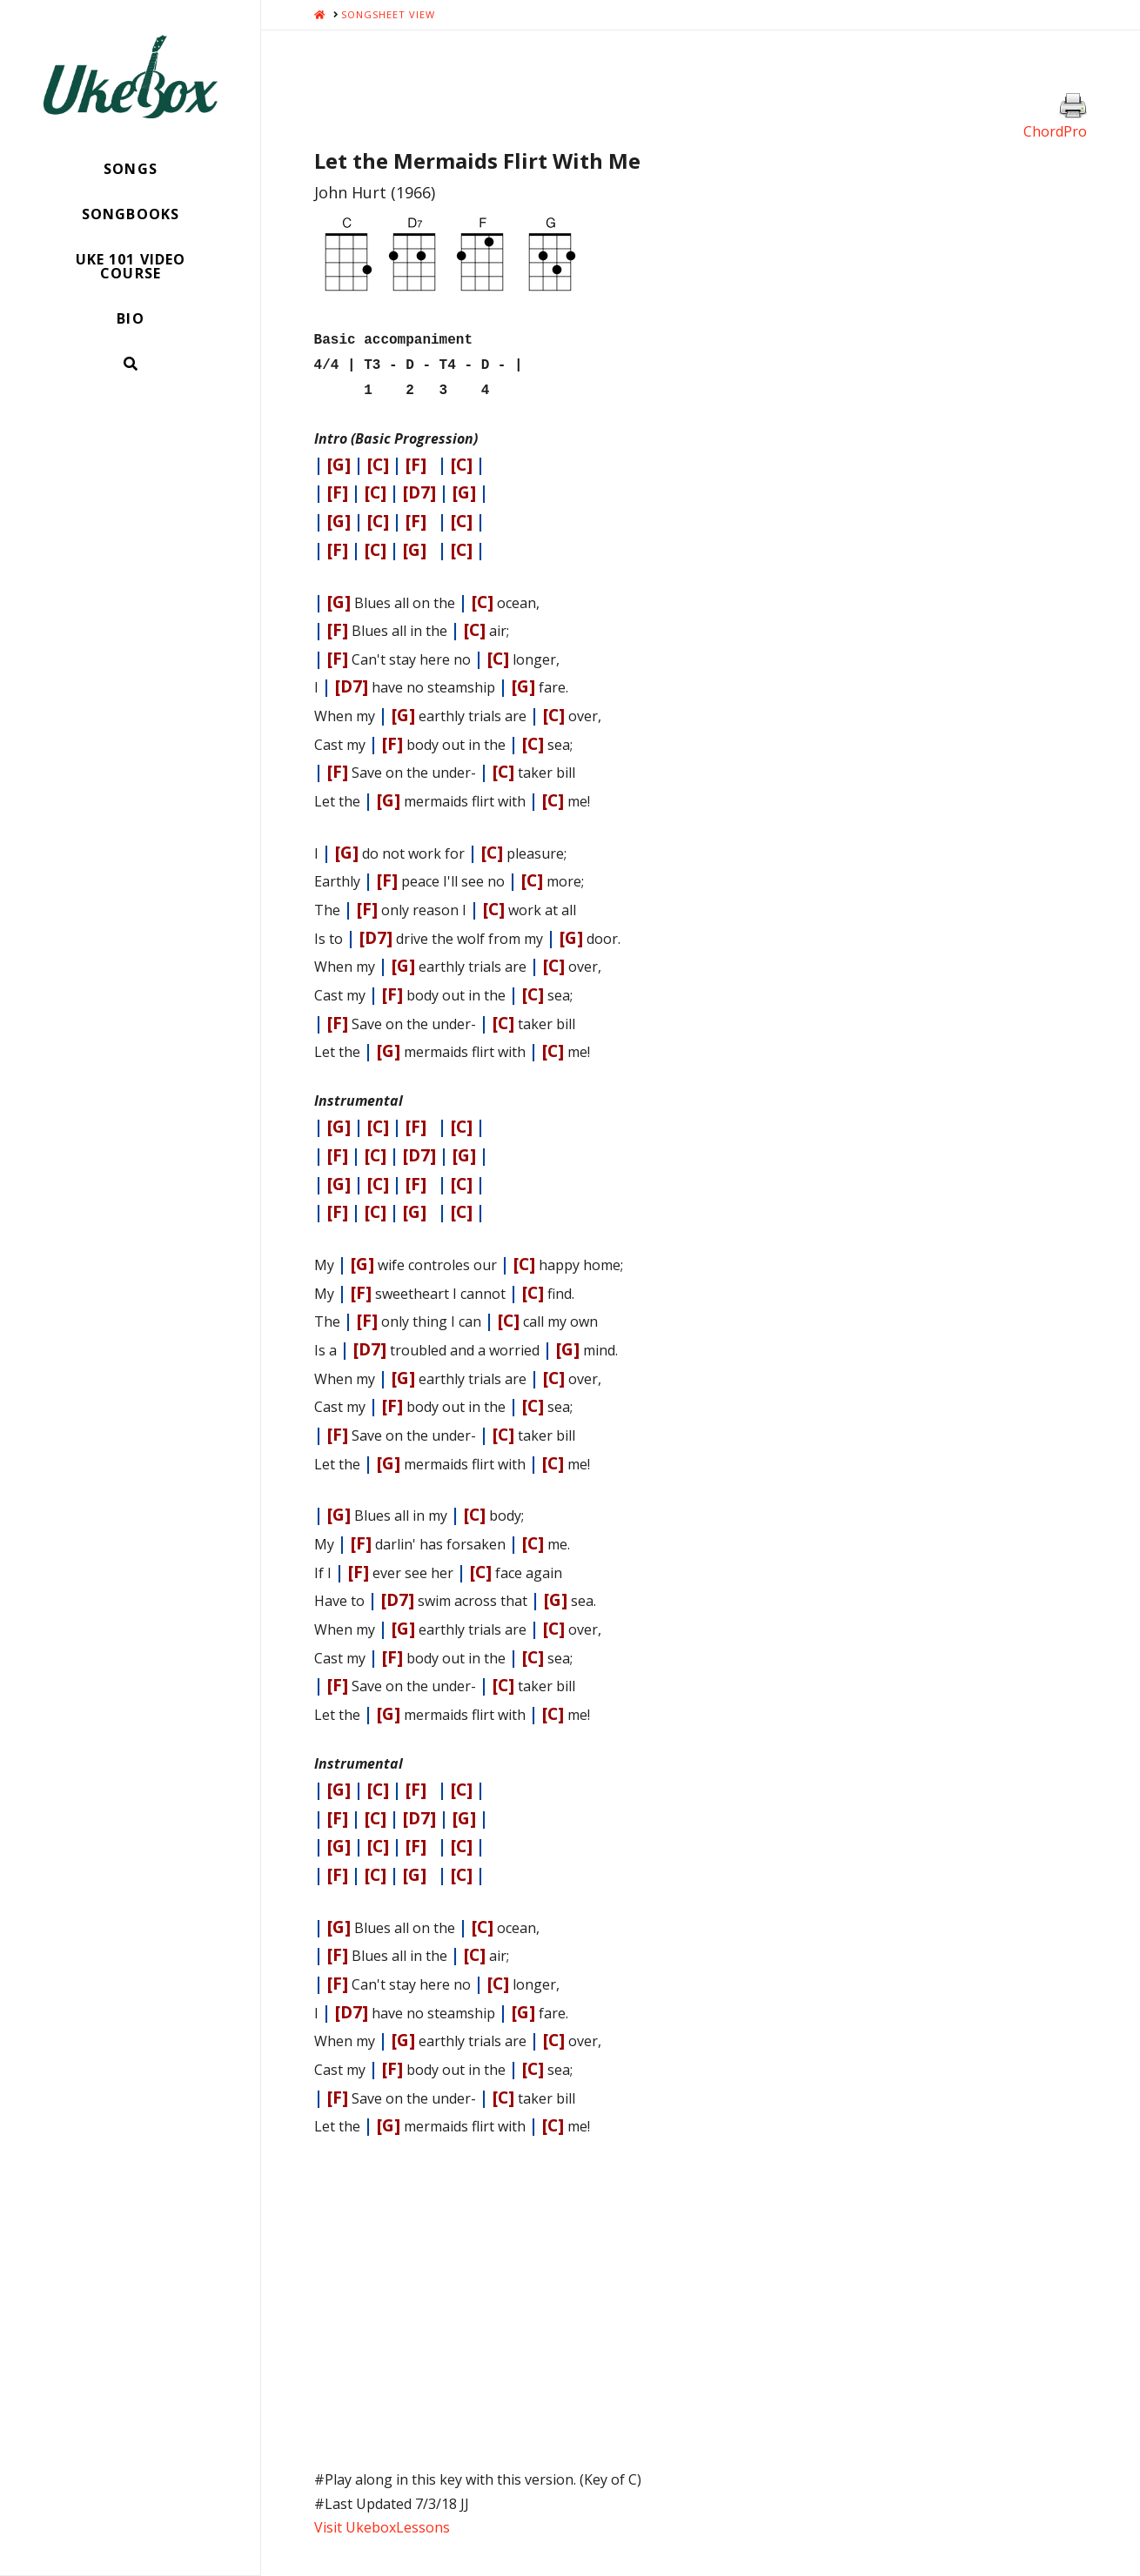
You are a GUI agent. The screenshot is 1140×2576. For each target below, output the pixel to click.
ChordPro (1055, 131)
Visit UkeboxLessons (382, 2520)
